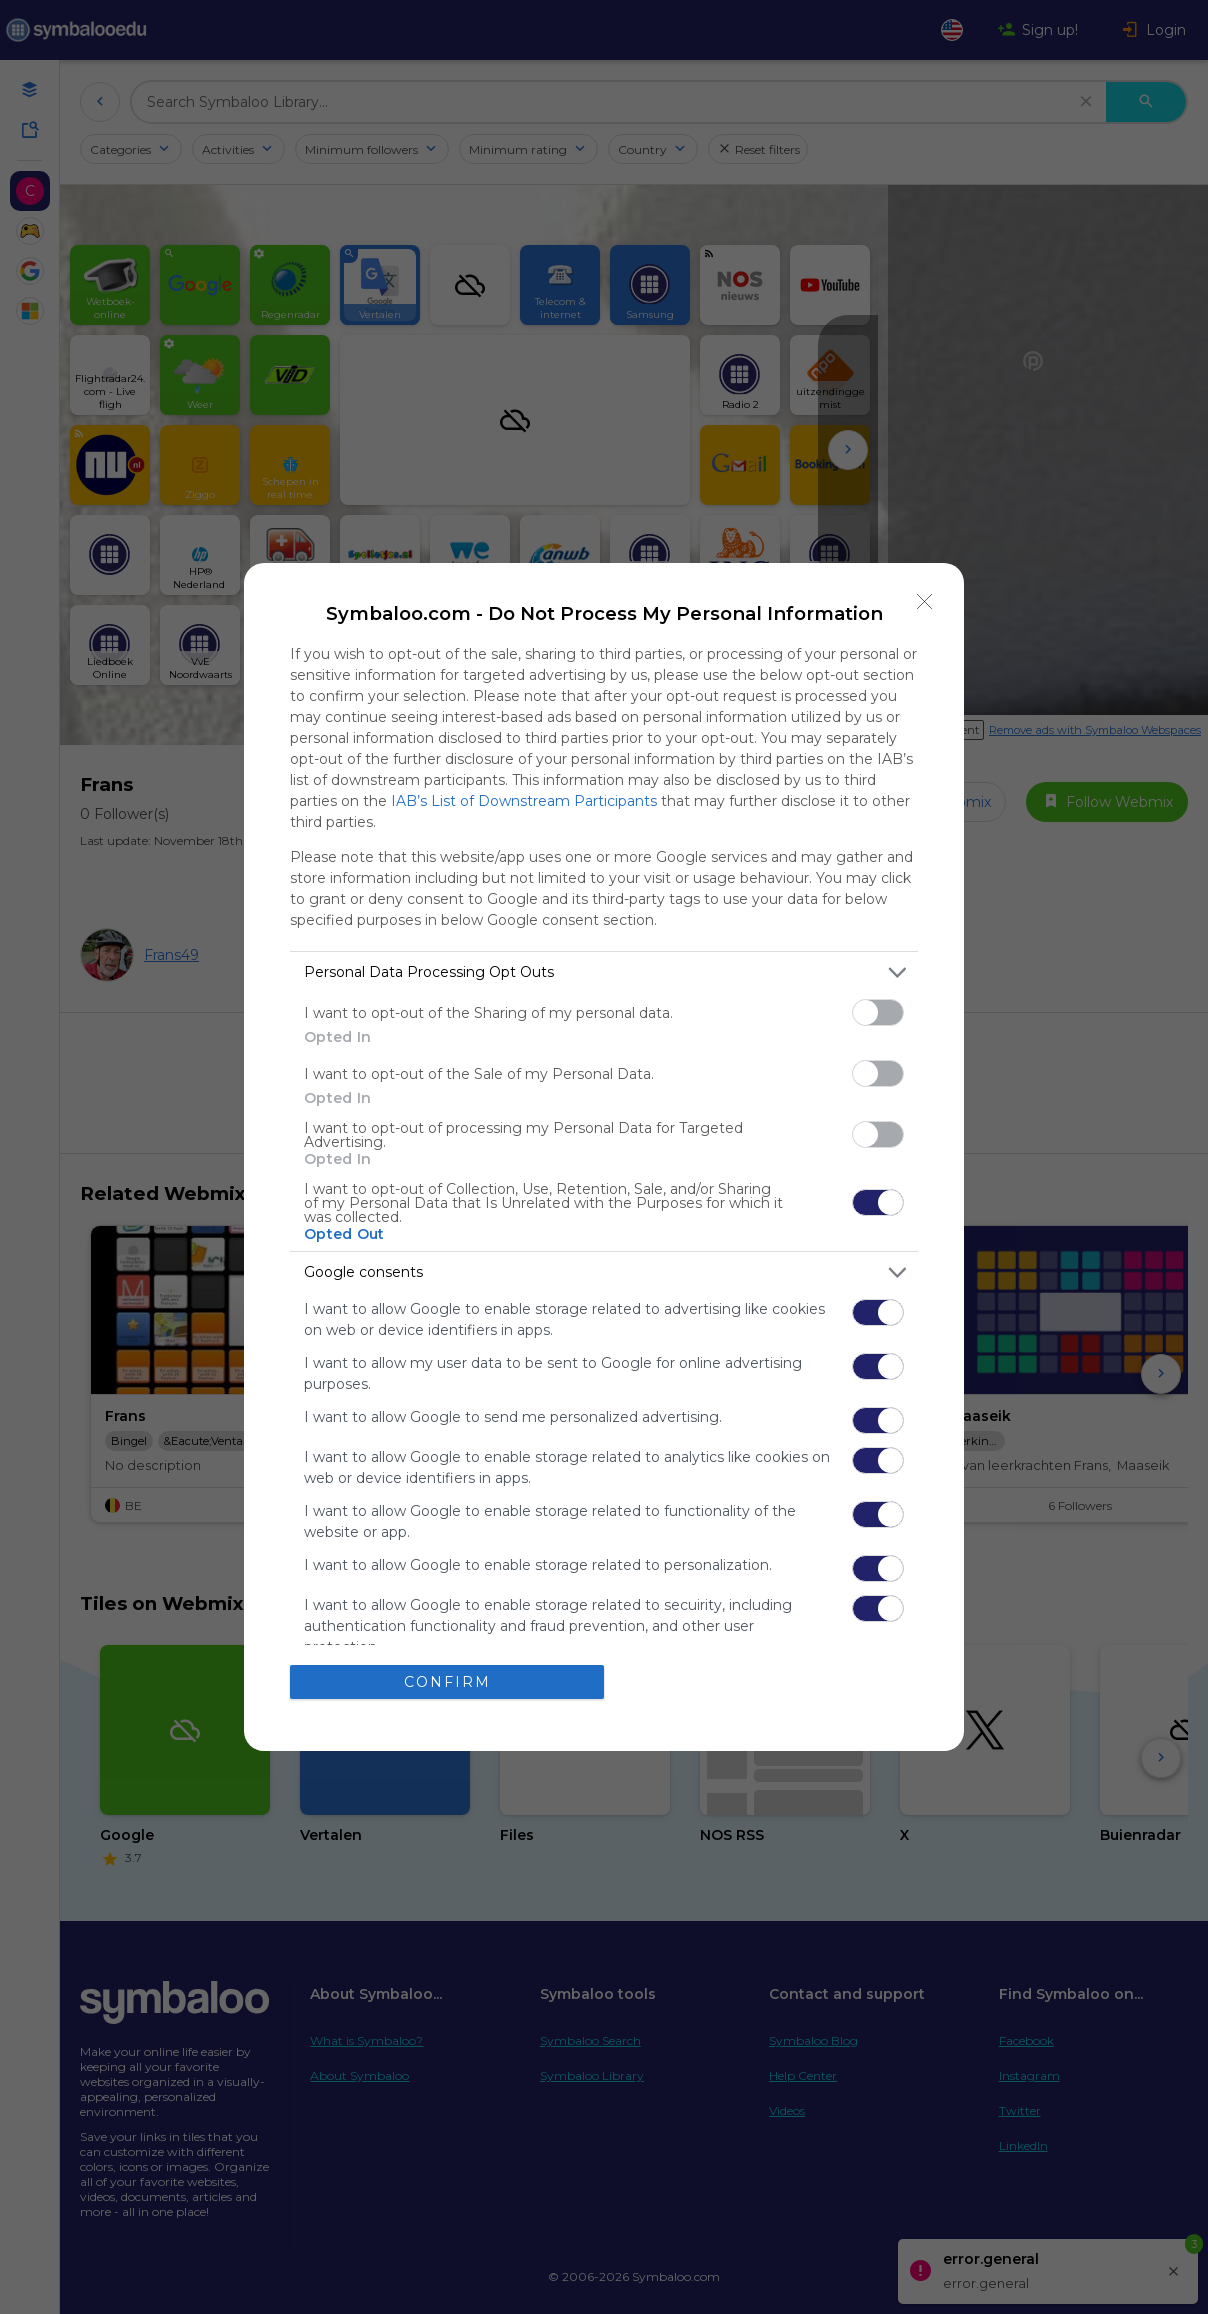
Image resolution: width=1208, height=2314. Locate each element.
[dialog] (604, 1157)
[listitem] (604, 972)
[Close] (925, 602)
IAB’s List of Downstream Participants (524, 801)
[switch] (878, 1012)
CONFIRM (447, 1682)
